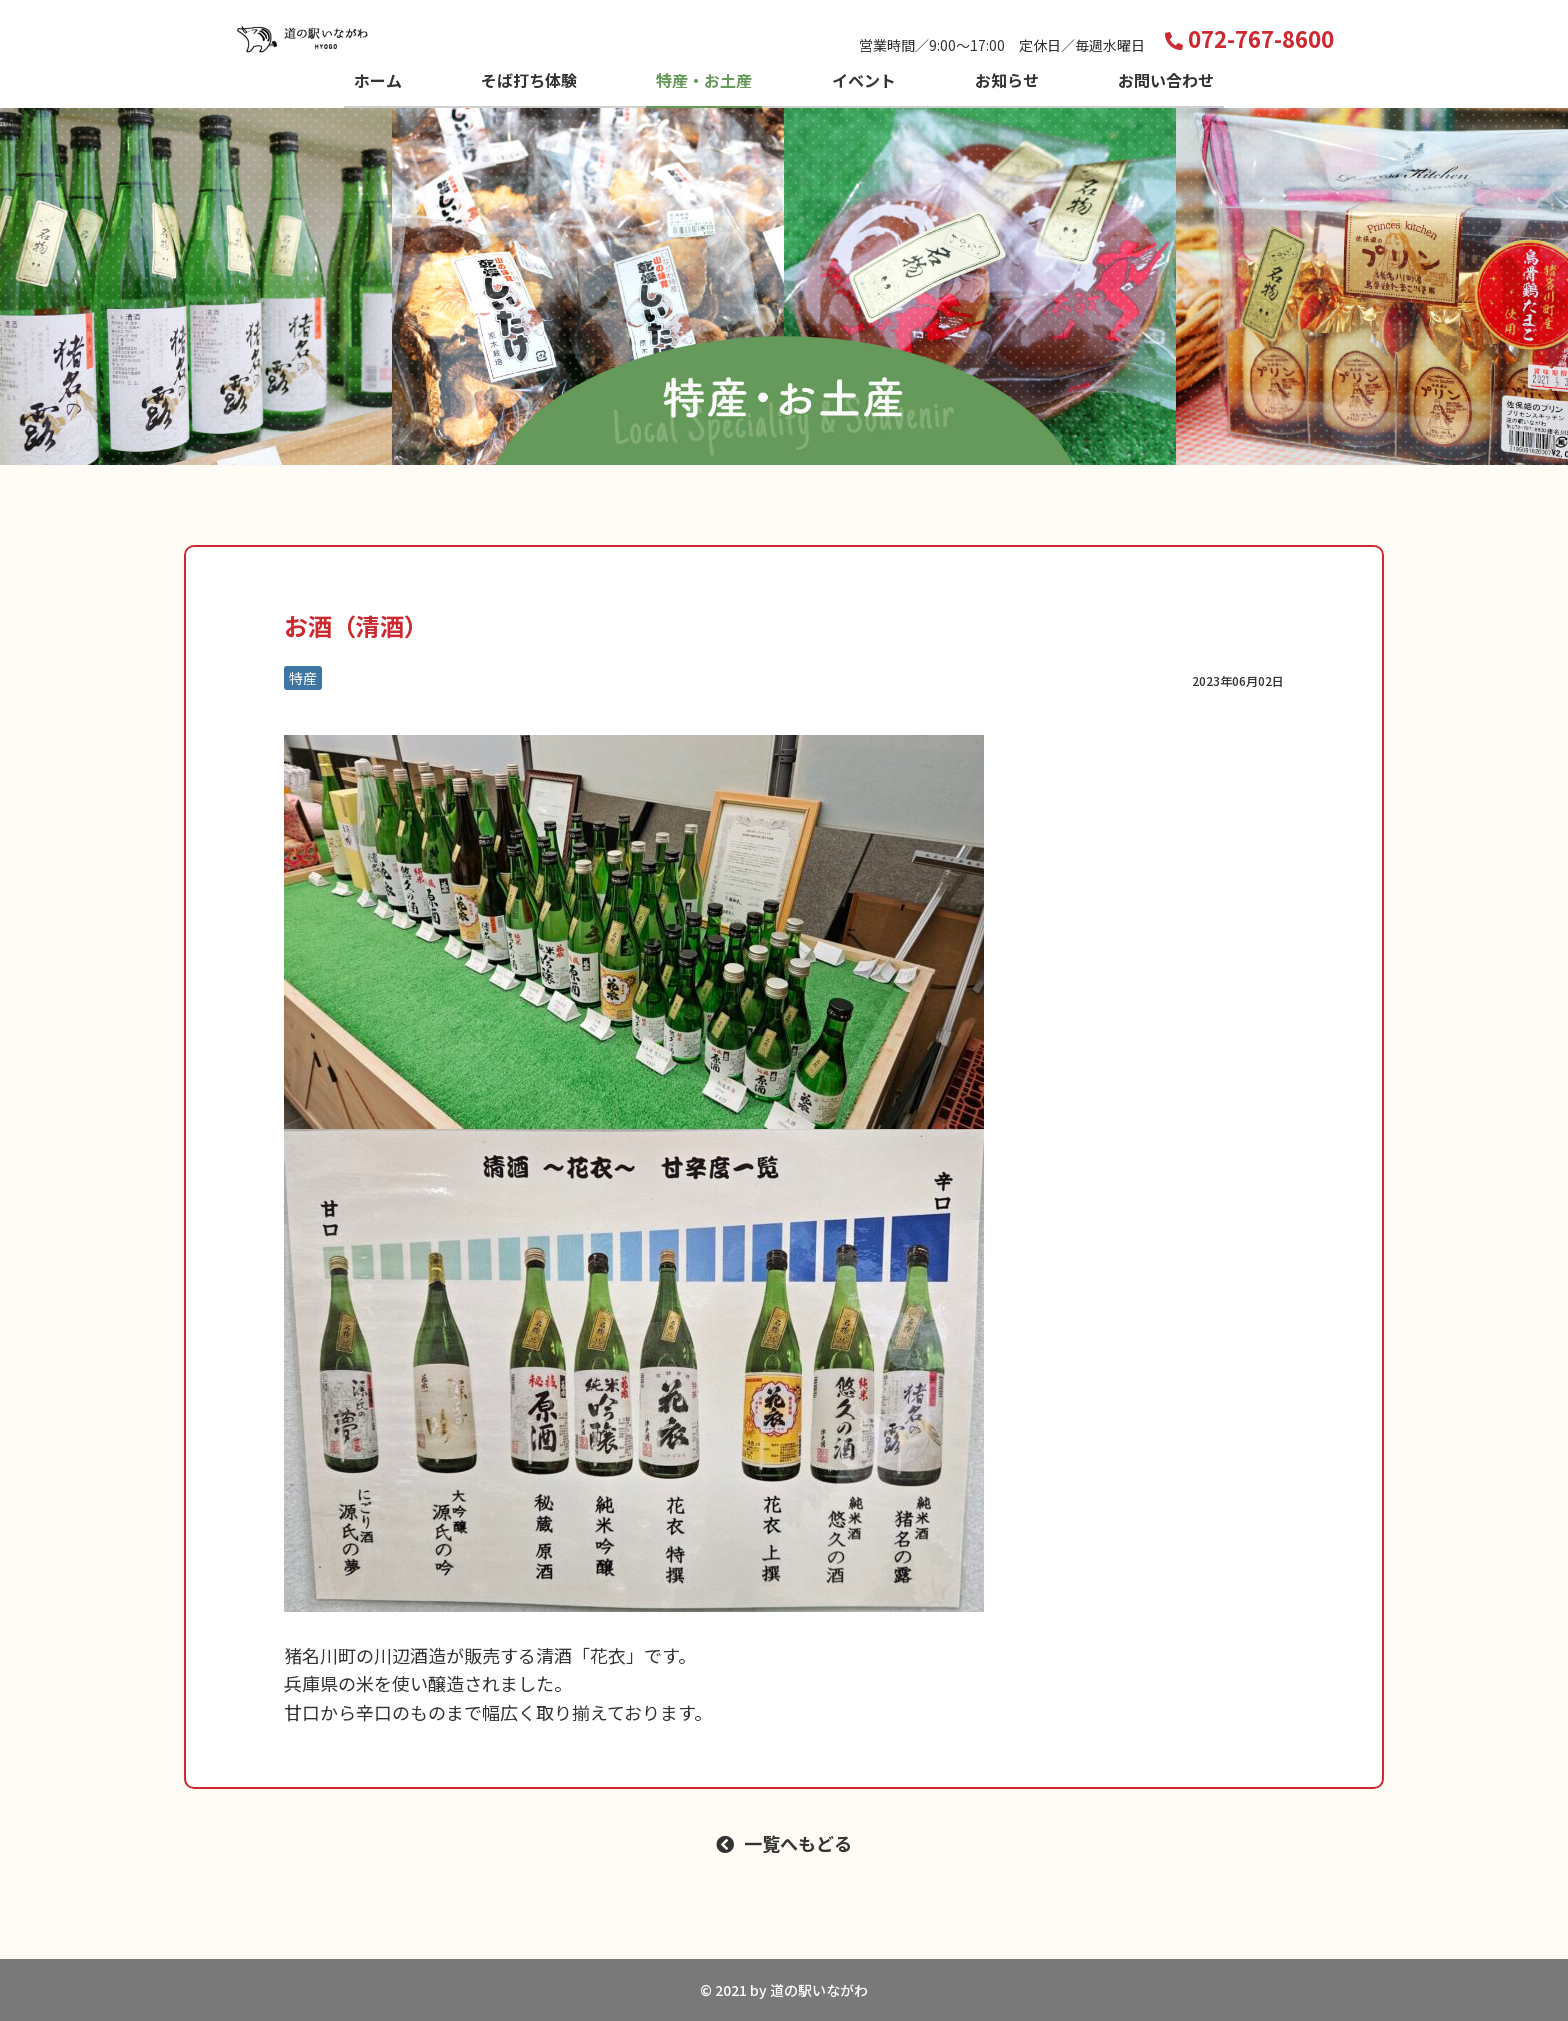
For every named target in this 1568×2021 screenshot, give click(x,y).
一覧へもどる (798, 1843)
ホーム (378, 80)
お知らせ (1007, 80)
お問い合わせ (1166, 80)
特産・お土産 (704, 80)
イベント (864, 80)
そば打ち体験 (529, 80)
